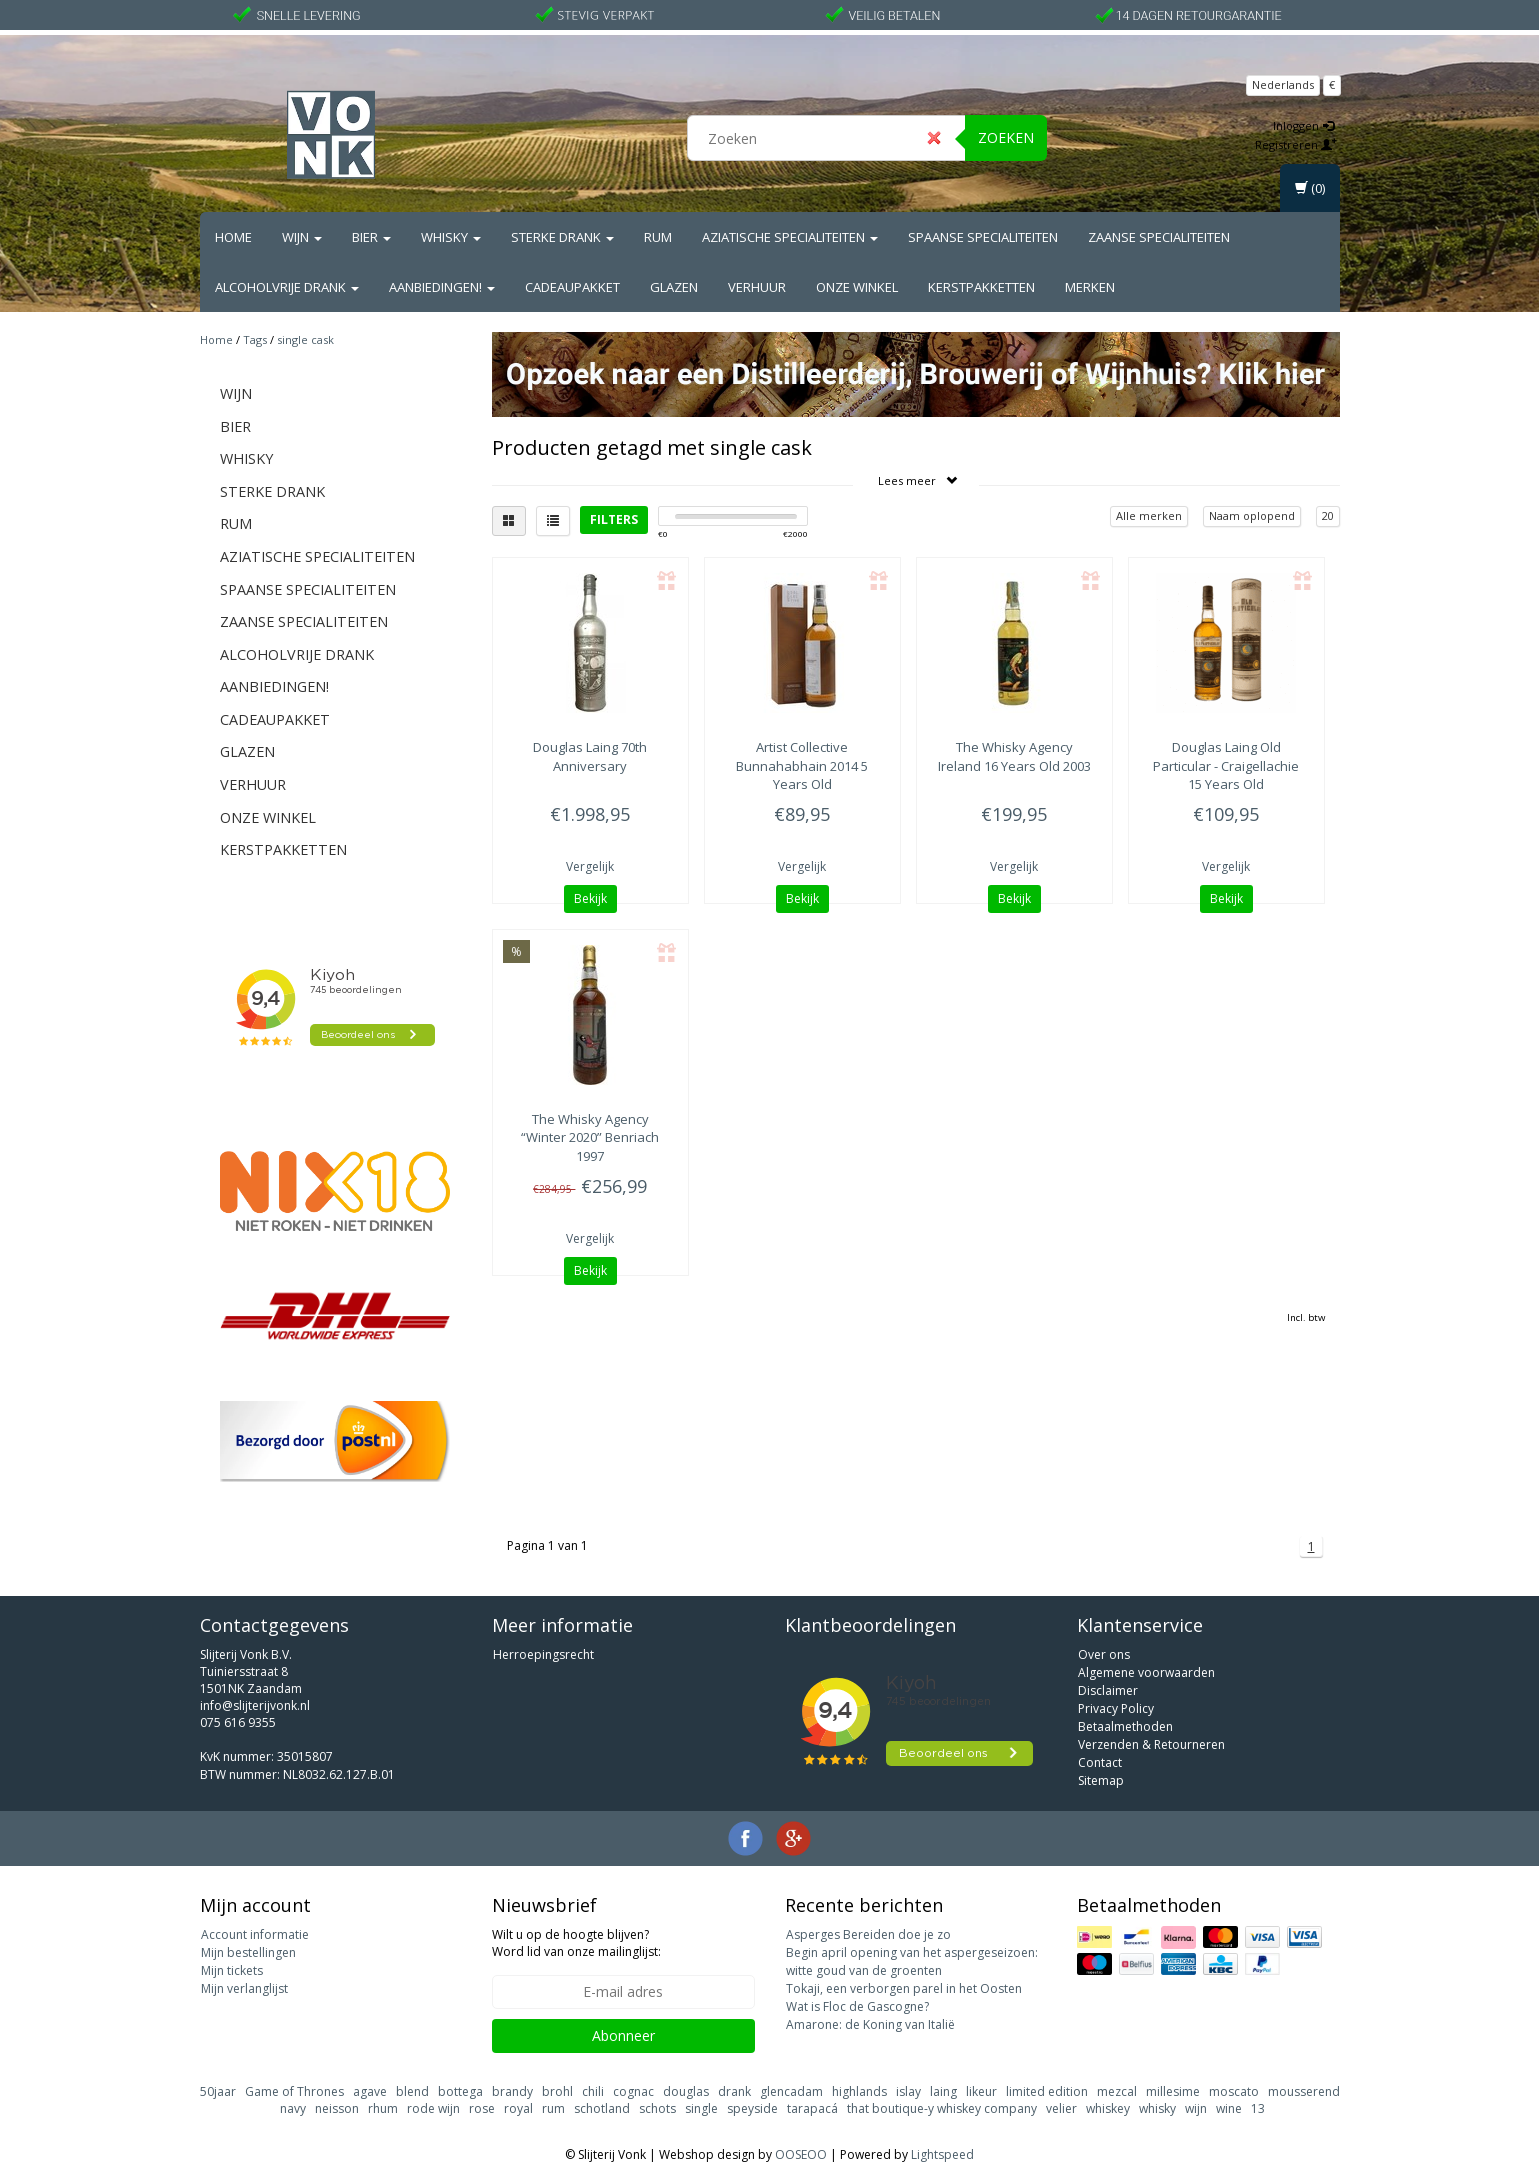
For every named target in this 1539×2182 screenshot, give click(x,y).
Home (233, 237)
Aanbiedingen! (442, 287)
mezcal (1117, 2091)
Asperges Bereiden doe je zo (868, 1934)
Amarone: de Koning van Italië (870, 2024)
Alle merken (1149, 515)
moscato (1234, 2091)
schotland (602, 2108)
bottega (460, 2091)
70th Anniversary (590, 756)
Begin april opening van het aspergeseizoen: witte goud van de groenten (912, 1961)
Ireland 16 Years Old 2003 (1014, 756)
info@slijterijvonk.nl (255, 1705)
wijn (1196, 2108)
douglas (686, 2091)
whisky (1157, 2108)
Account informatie (255, 1934)
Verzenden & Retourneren (1151, 1744)
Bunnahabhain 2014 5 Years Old (802, 765)
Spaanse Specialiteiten (983, 237)
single (701, 2108)
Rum (658, 237)
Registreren (1296, 144)
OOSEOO (801, 2154)
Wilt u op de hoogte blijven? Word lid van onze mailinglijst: (576, 1943)
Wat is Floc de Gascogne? (857, 2006)
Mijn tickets (232, 1970)
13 (1258, 2108)
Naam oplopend (1252, 515)
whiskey (1108, 2108)
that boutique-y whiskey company (942, 2108)
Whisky (451, 237)
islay (908, 2091)
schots (657, 2108)
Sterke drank (562, 237)
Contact (1100, 1762)
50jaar (218, 2091)
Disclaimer (1108, 1690)
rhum (383, 2108)
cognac (633, 2091)
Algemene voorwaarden (1146, 1672)
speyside (752, 2108)
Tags (255, 339)
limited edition (1047, 2091)
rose (482, 2108)
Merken (1090, 287)
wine (1229, 2108)
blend (412, 2091)
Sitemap (1101, 1780)
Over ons (1104, 1654)
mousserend (1304, 2091)
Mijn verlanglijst (244, 1988)
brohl (557, 2091)
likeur (981, 2091)
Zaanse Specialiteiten (1159, 237)
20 (1328, 515)
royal (518, 2108)
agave (370, 2091)
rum (553, 2108)
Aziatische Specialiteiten (790, 237)
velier (1061, 2108)
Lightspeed (942, 2154)
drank (734, 2091)
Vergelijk (590, 866)
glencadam (791, 2091)
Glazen (674, 287)
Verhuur (757, 287)
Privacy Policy (1116, 1708)
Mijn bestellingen (248, 1952)
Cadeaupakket (572, 287)
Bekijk (590, 898)
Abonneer (623, 2035)
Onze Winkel (857, 287)
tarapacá (812, 2108)
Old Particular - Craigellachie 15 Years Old (1226, 765)
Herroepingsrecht (543, 1654)
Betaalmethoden (1125, 1726)
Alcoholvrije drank (287, 287)
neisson (337, 2108)
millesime (1173, 2091)
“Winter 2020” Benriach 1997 (590, 1137)
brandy (512, 2091)
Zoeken (1006, 137)
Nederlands (1283, 84)
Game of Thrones (294, 2091)
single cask (305, 339)
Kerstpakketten (981, 287)
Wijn (302, 237)
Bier (371, 237)
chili (593, 2091)
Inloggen (1303, 125)
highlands (859, 2091)
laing (943, 2091)
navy (293, 2108)
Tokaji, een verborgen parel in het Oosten (904, 1988)
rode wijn (433, 2108)
